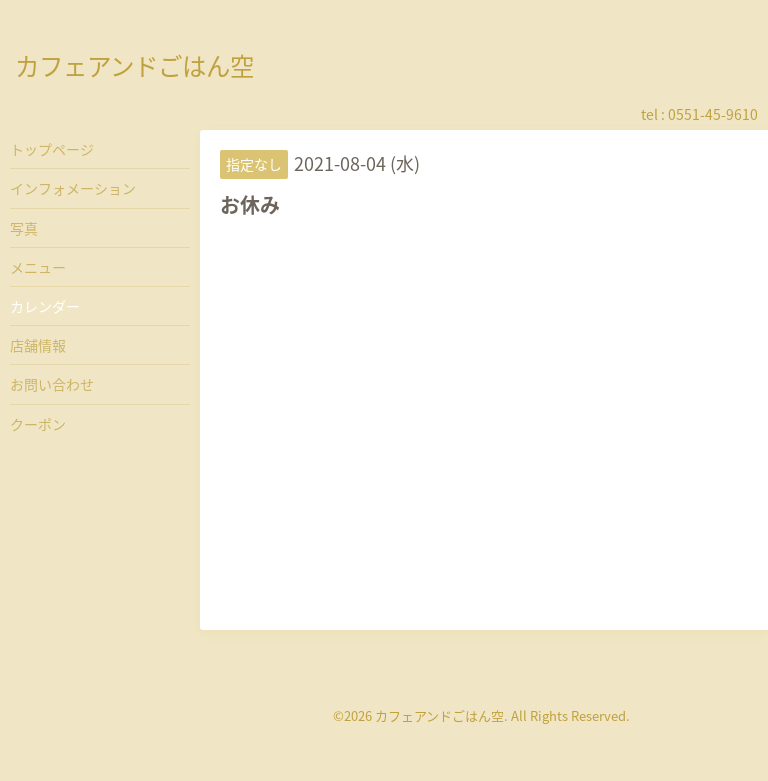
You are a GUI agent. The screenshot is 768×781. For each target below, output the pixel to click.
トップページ (52, 149)
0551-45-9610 (713, 114)
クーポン (38, 424)
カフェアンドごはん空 (134, 66)
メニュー (38, 267)
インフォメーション (73, 188)
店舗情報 (38, 345)
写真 (24, 228)
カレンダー (45, 306)
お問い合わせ (52, 384)
